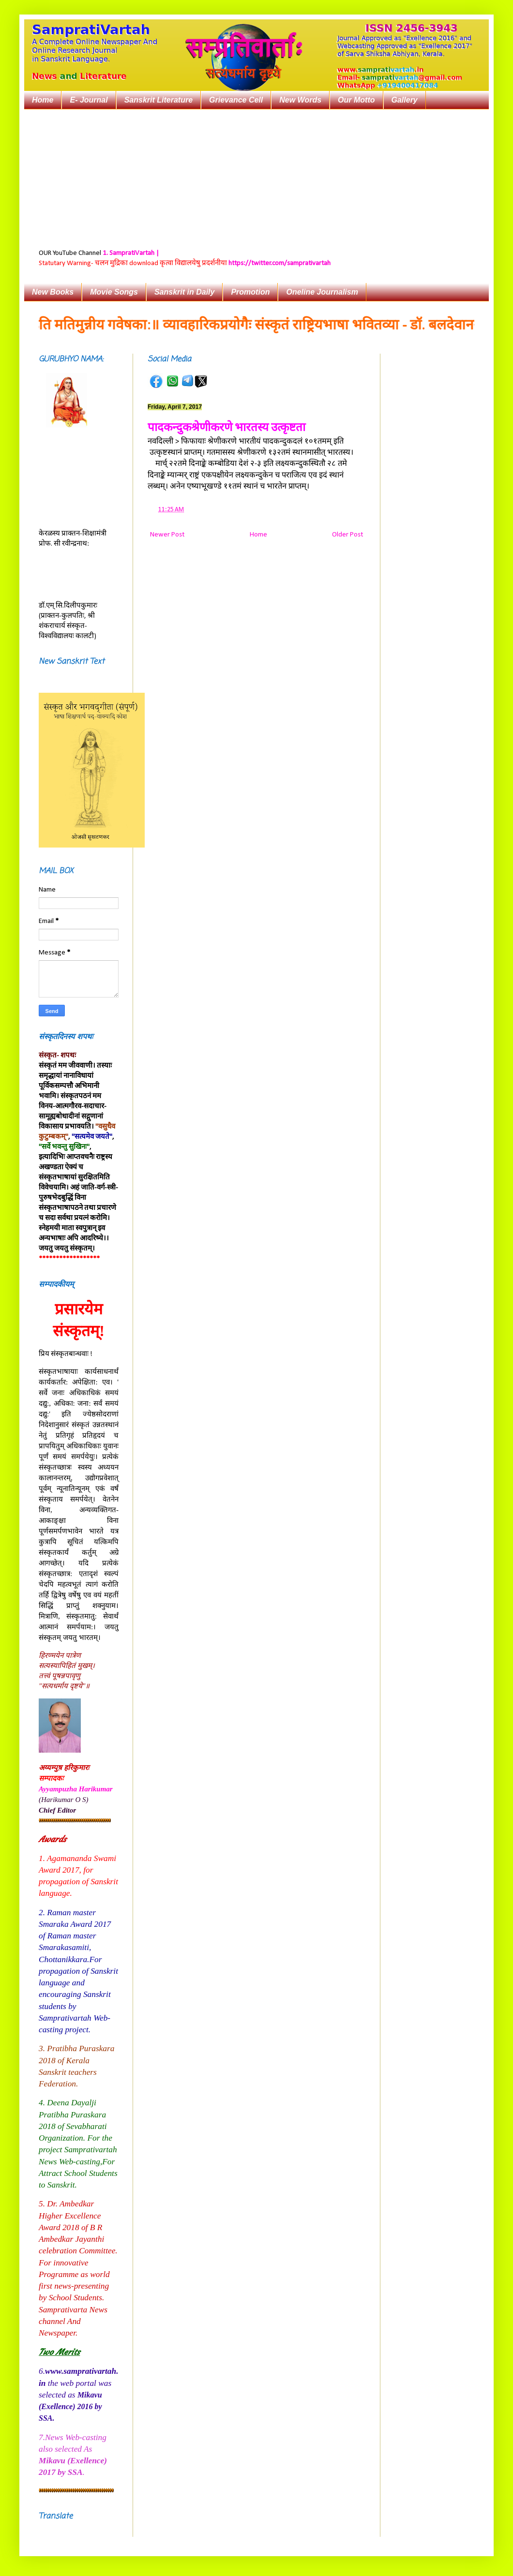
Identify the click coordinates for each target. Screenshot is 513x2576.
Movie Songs (114, 292)
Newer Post (167, 534)
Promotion (250, 292)
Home (42, 100)
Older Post (347, 534)
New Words (300, 100)
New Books (53, 292)
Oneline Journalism (322, 292)
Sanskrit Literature (158, 100)
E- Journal (88, 100)
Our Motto (356, 100)
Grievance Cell (236, 100)
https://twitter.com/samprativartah (279, 263)
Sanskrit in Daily (184, 292)
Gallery (405, 100)
